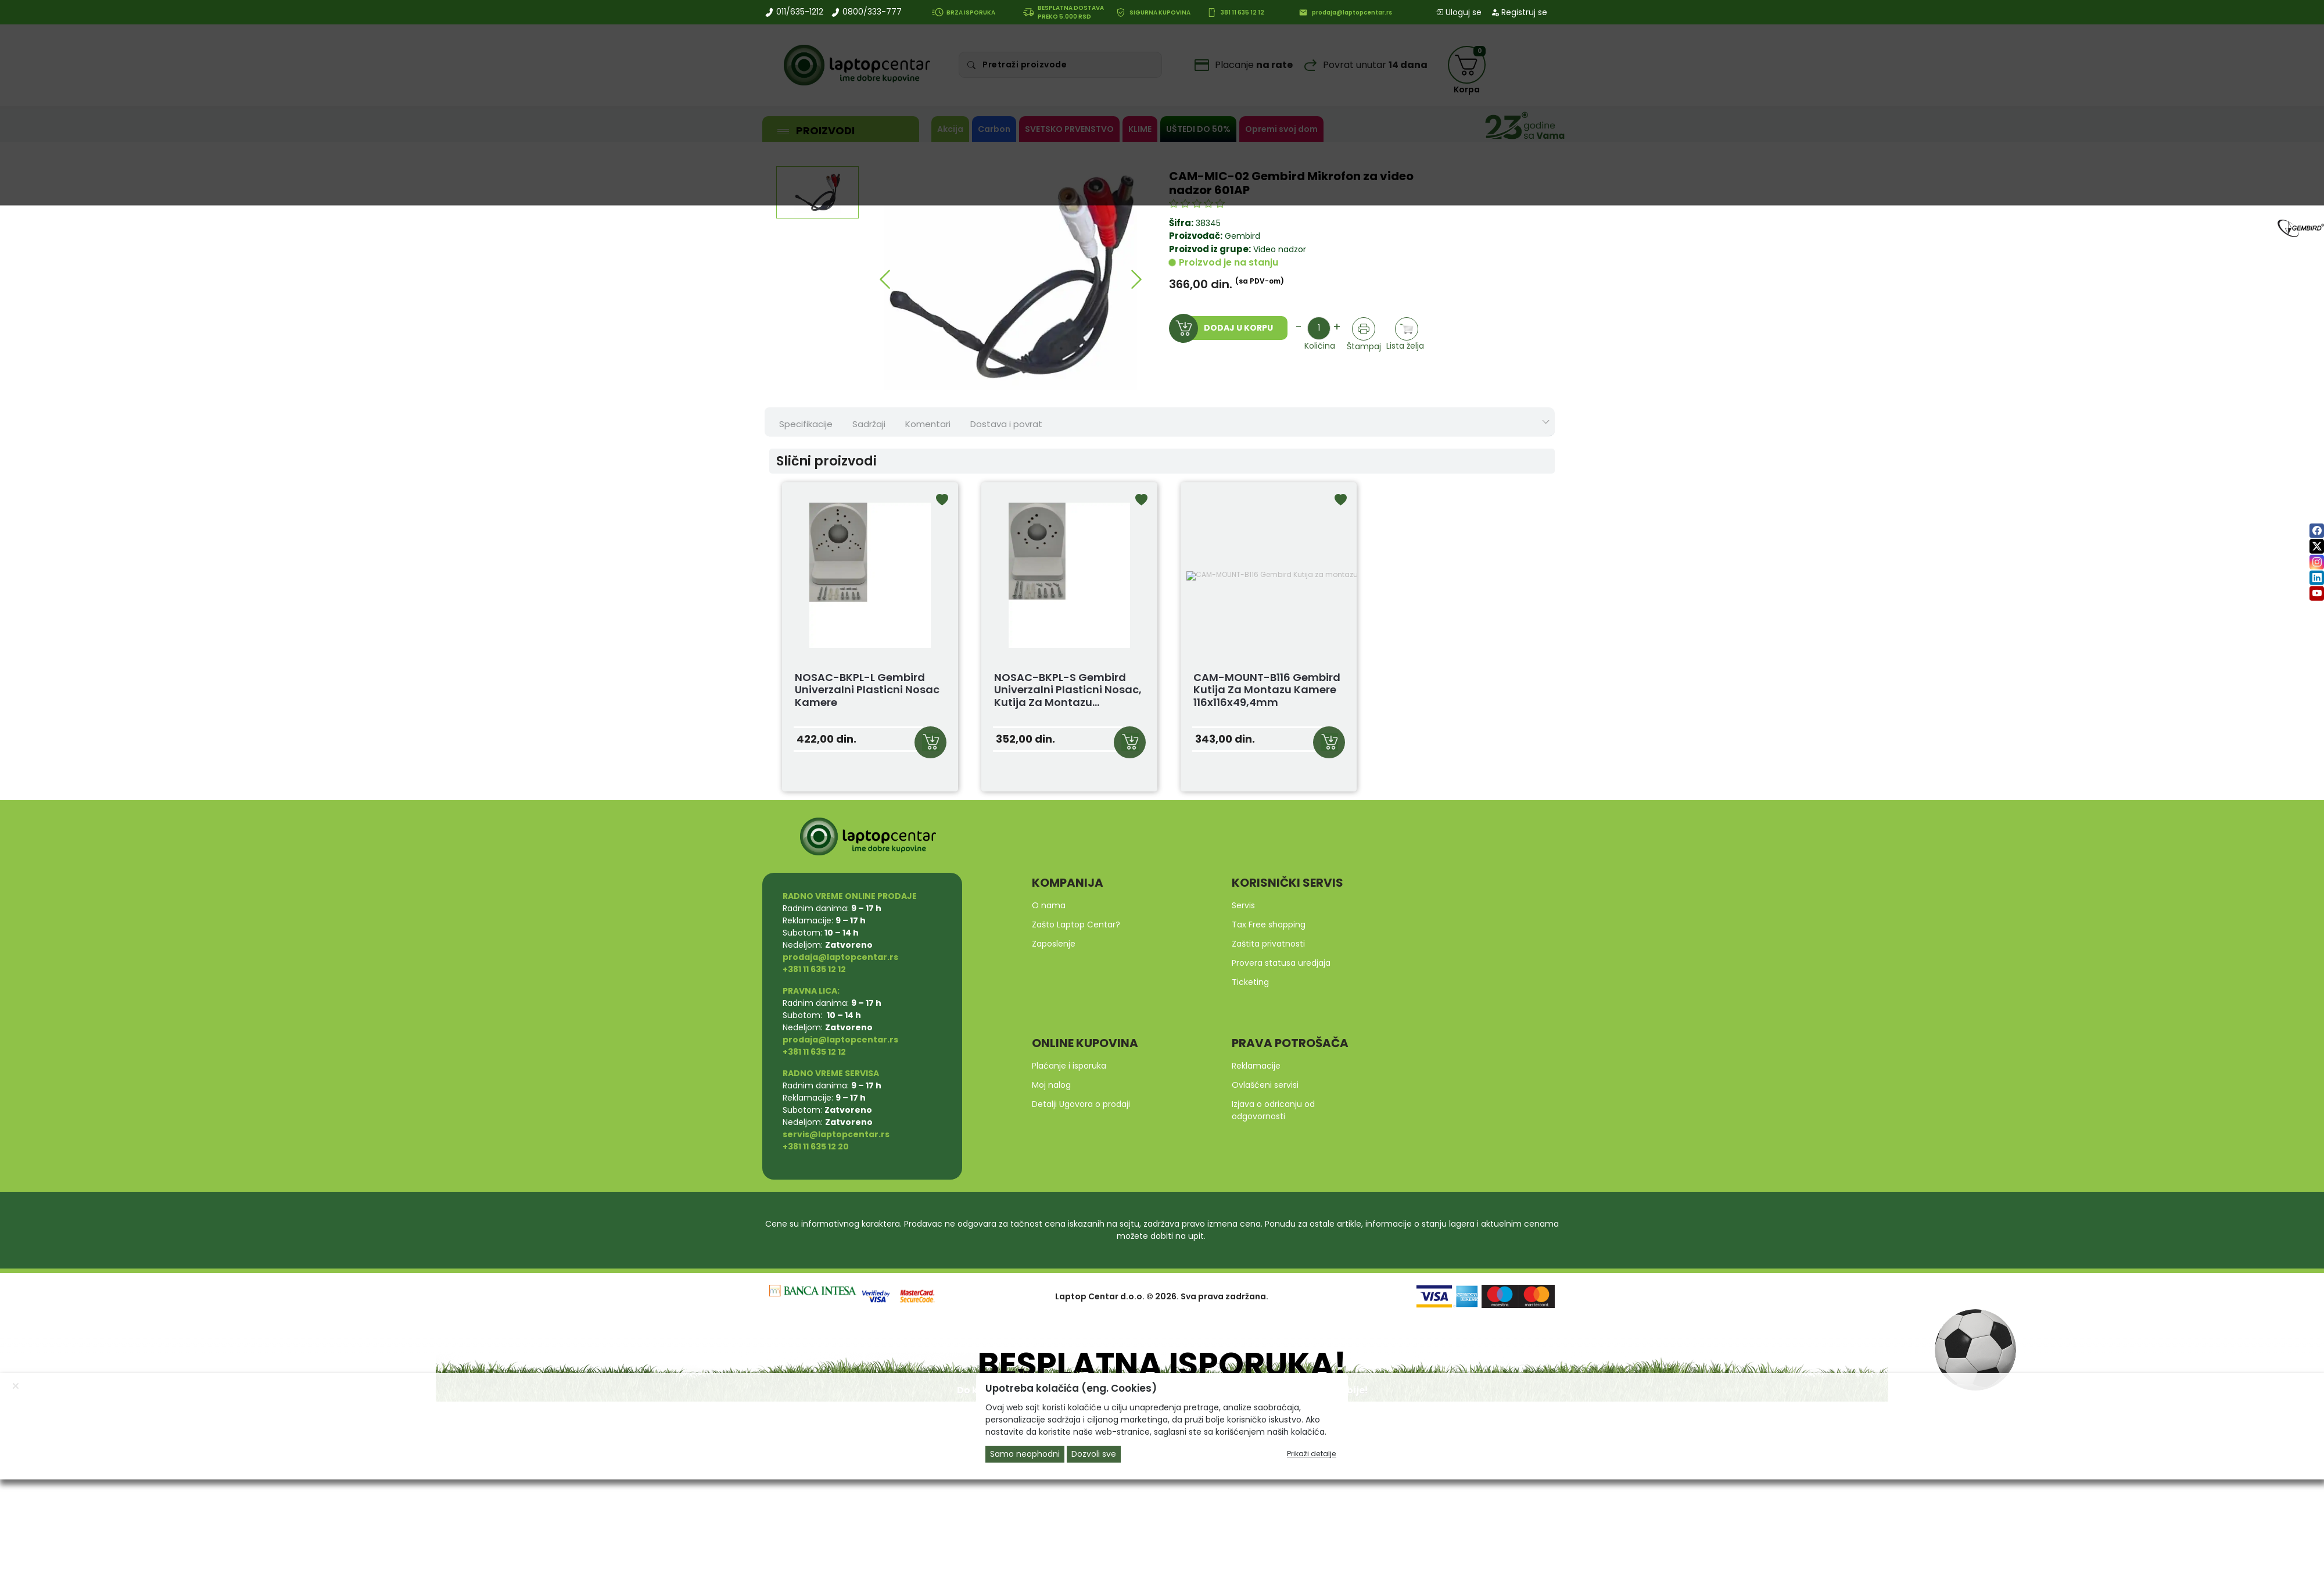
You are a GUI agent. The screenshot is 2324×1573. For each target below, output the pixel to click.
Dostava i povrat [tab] (1006, 424)
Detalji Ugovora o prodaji (1081, 1104)
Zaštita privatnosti (1268, 943)
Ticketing (1250, 982)
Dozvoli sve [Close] (1093, 1454)
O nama (1049, 905)
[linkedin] (2316, 578)
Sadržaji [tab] (868, 424)
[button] (884, 279)
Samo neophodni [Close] (1025, 1454)
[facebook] (2316, 531)
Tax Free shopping (1269, 924)
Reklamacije (1256, 1066)
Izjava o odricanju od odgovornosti (1273, 1110)
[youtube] (2316, 593)
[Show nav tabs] (1546, 422)
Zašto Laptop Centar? (1076, 924)
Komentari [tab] (928, 424)
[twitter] (2316, 546)
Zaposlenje (1053, 943)
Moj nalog (1051, 1085)
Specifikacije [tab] (806, 424)
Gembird (1242, 236)
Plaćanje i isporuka (1069, 1066)
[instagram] (2316, 562)
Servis (1243, 905)
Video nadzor (1278, 249)
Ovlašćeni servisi (1265, 1085)
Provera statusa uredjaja (1281, 963)
